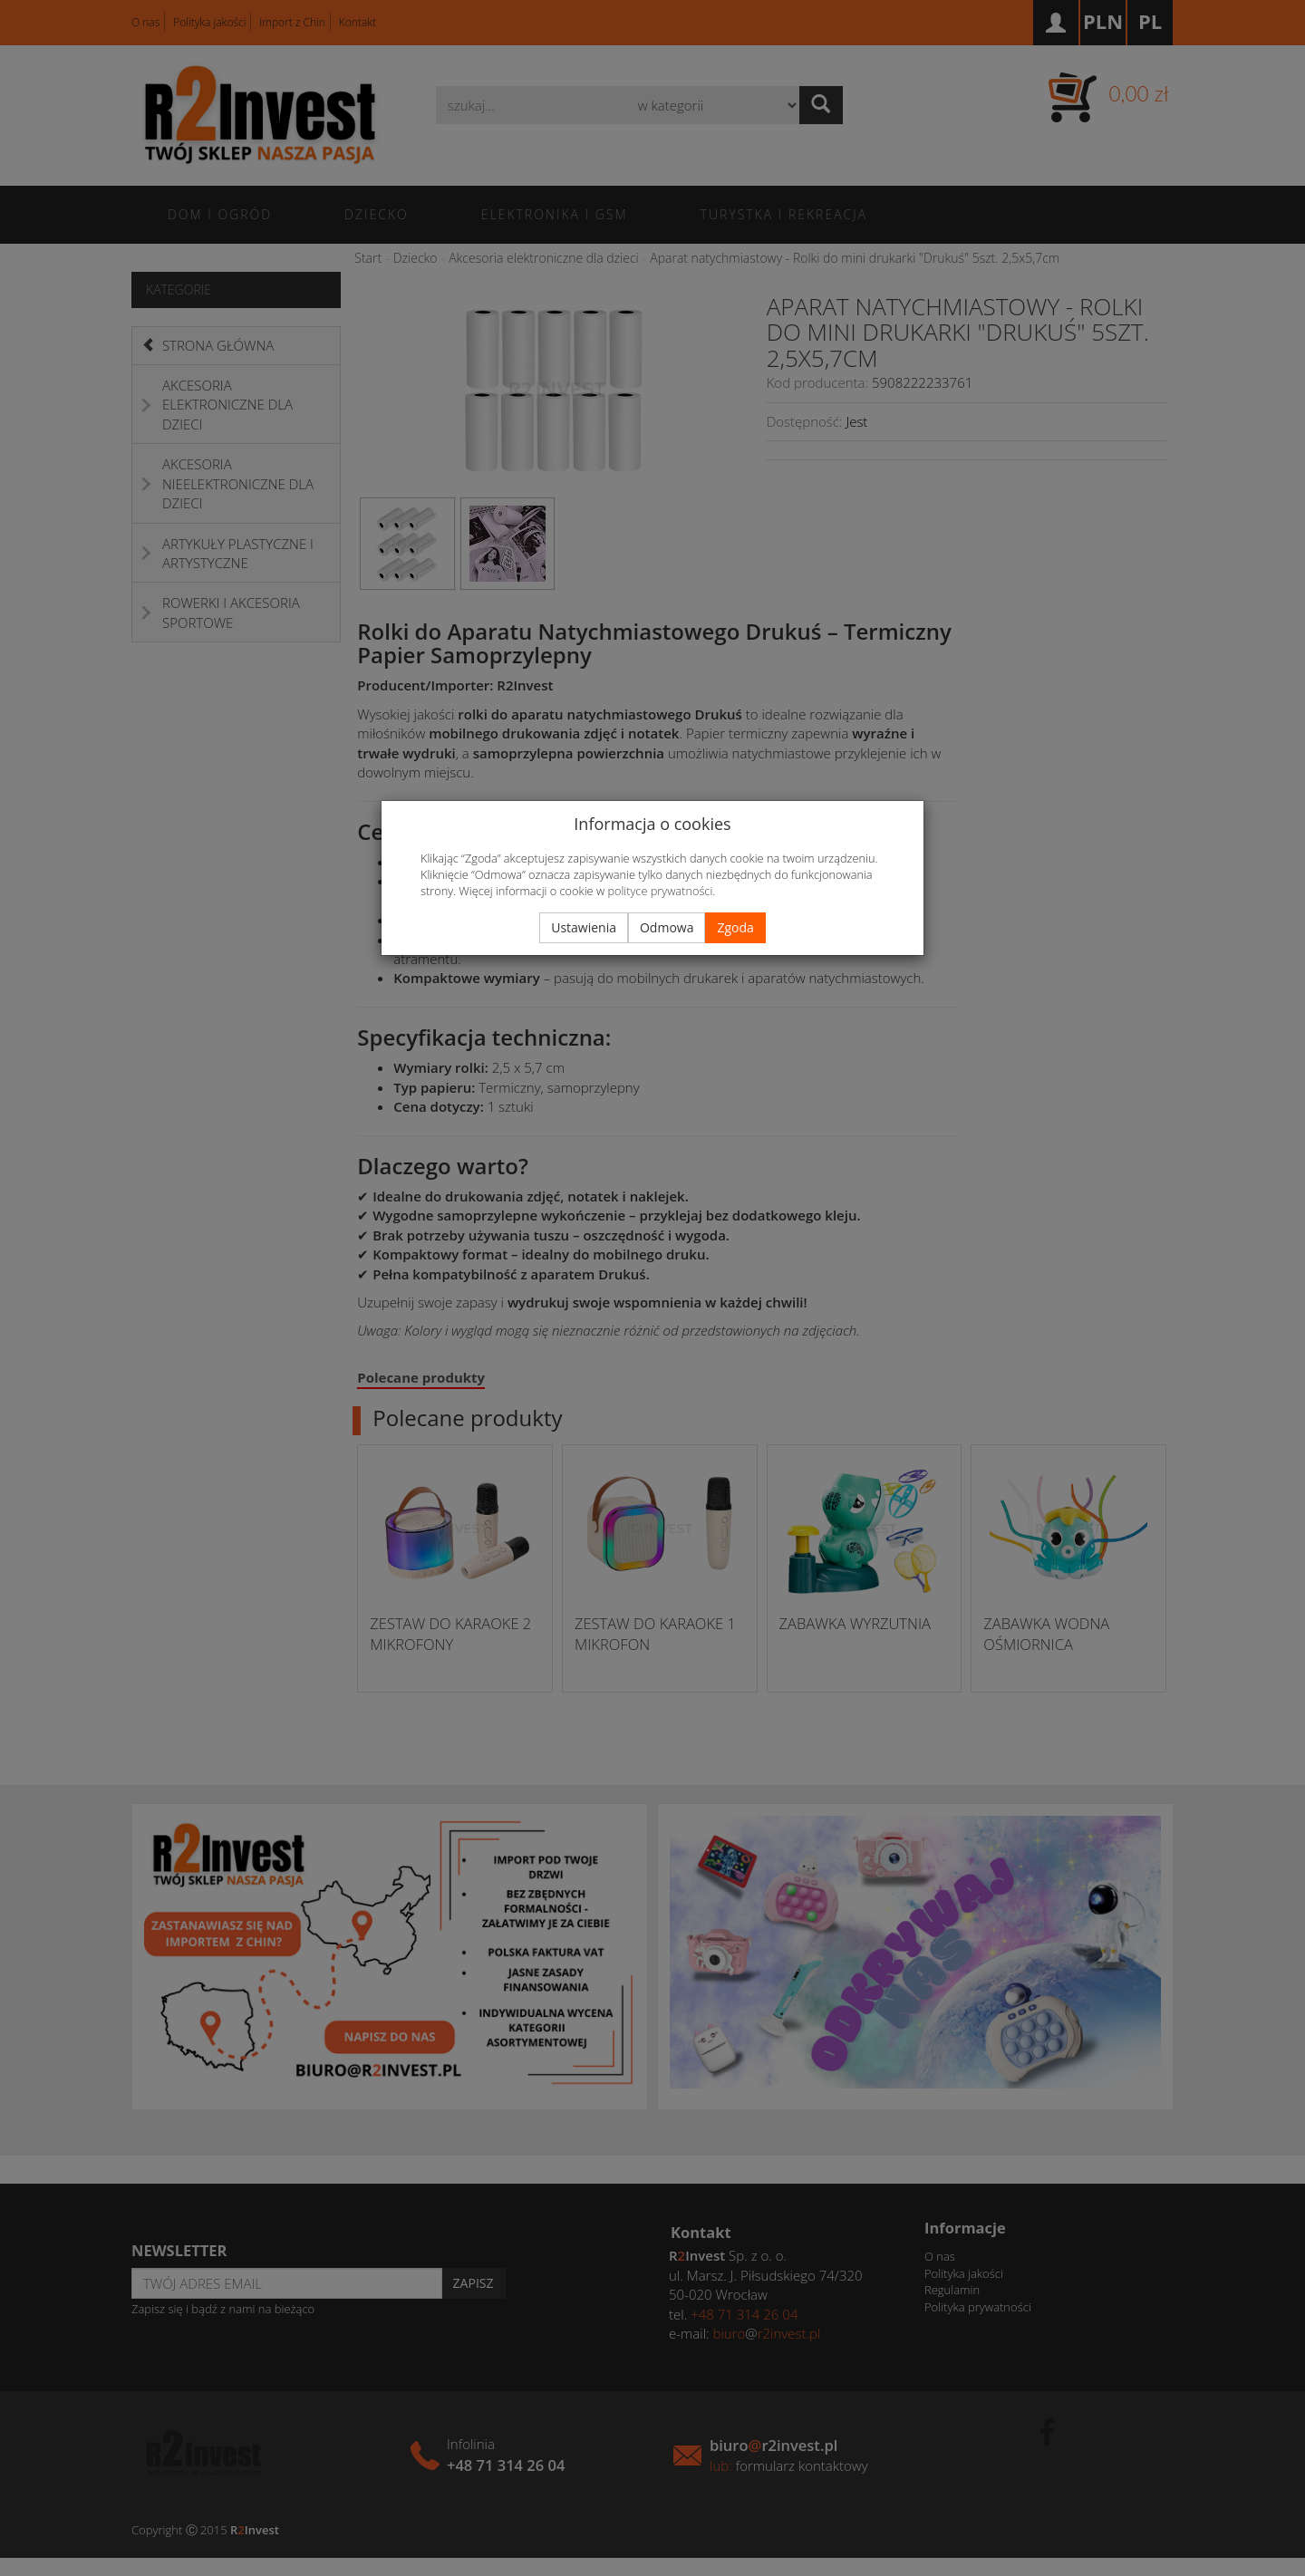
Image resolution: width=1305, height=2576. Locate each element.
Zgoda (735, 927)
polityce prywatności (659, 891)
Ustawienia (583, 927)
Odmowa (666, 927)
